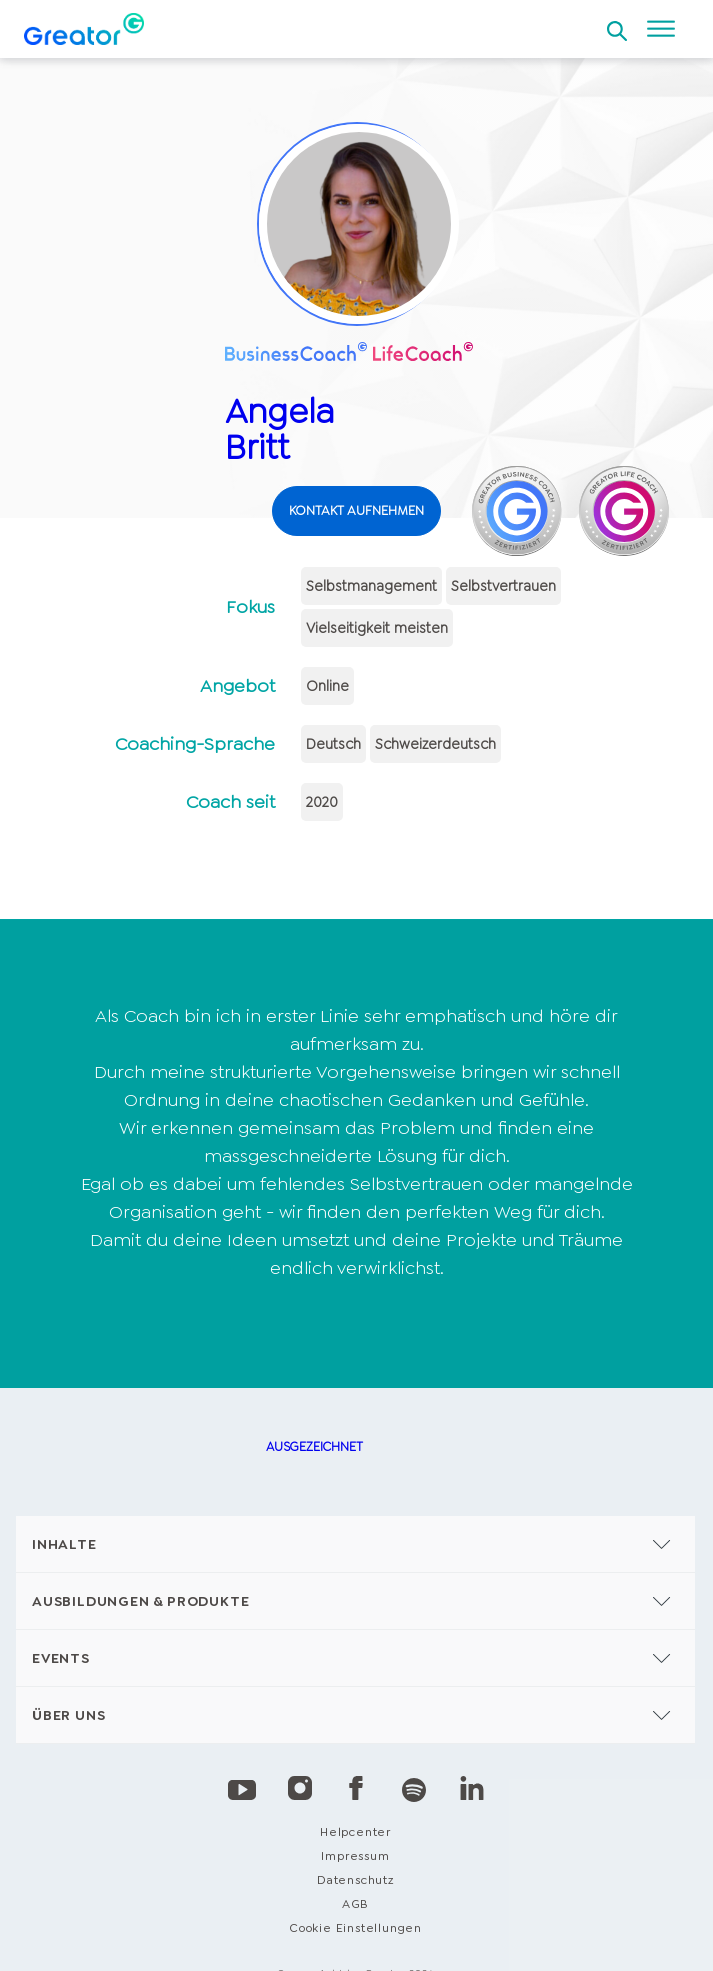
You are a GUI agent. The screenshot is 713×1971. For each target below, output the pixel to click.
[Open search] (617, 25)
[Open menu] (661, 29)
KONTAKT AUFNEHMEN (356, 510)
